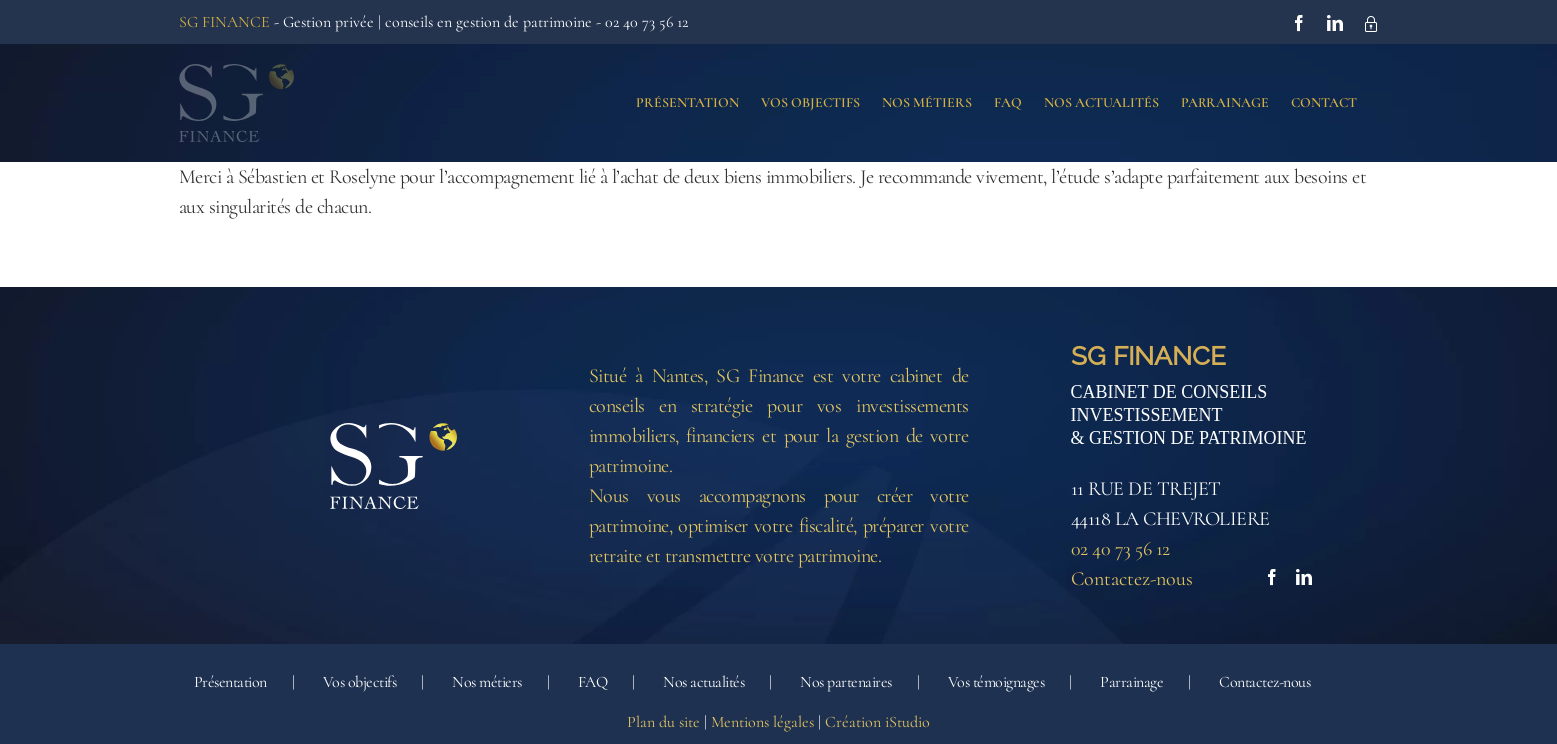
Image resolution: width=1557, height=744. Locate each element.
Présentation (230, 683)
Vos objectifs (360, 683)
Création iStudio (877, 723)
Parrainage (1131, 683)
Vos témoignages (996, 683)
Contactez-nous (1132, 580)
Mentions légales (762, 723)
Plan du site (663, 723)
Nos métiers (487, 683)
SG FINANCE (224, 22)
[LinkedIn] (1304, 578)
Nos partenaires (846, 683)
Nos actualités (703, 683)
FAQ (593, 683)
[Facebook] (1272, 578)
